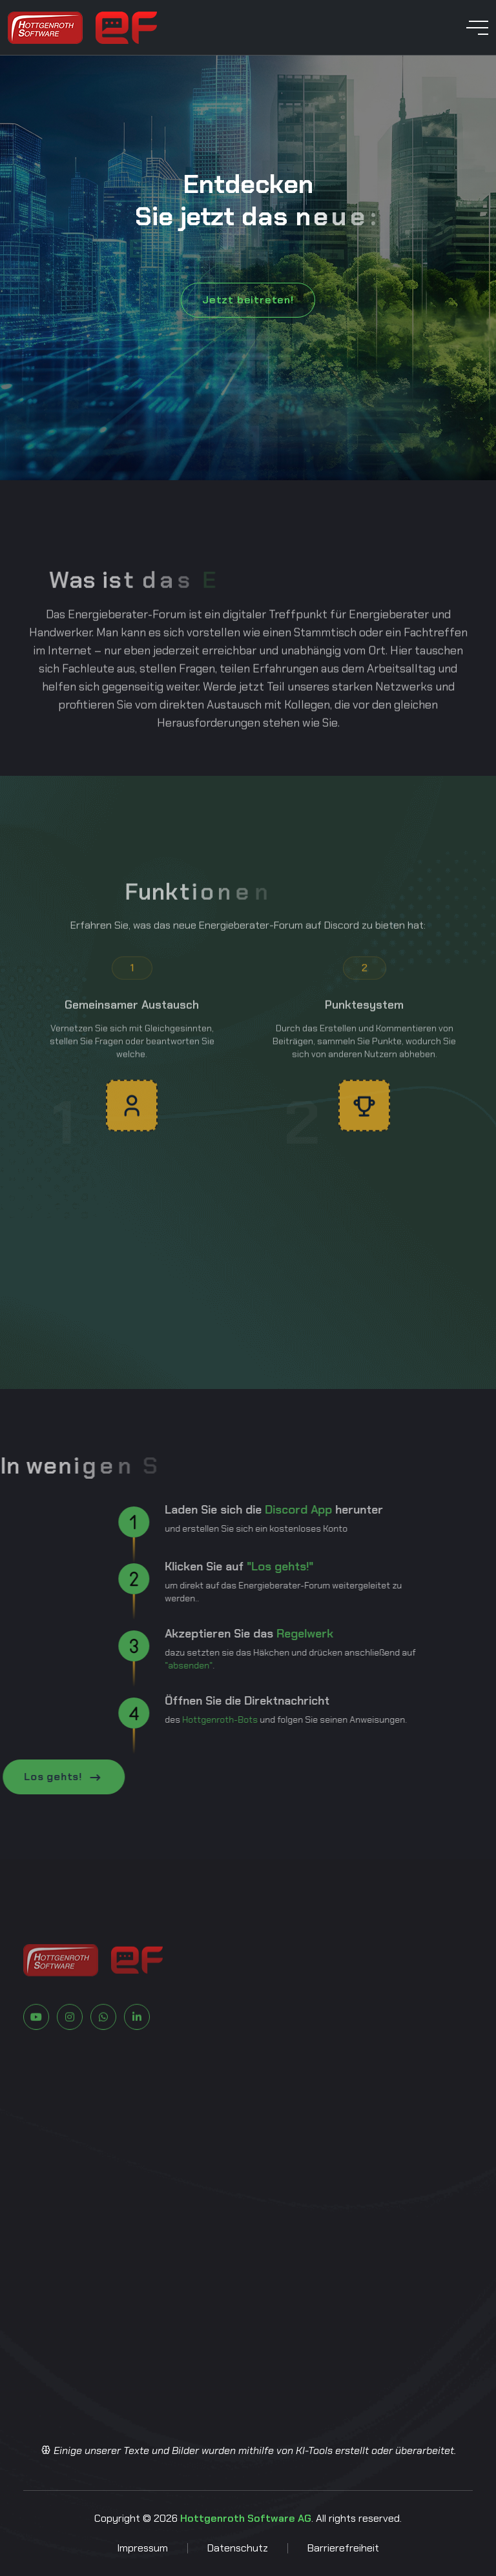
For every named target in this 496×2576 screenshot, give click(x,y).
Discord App (257, 1510)
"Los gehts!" (239, 1566)
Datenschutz (237, 2548)
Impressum (142, 2548)
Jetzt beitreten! (248, 300)
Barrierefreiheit (343, 2548)
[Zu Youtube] (36, 2058)
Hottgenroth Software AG (245, 2518)
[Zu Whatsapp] (103, 2058)
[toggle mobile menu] (477, 28)
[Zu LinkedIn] (137, 2058)
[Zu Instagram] (70, 2058)
